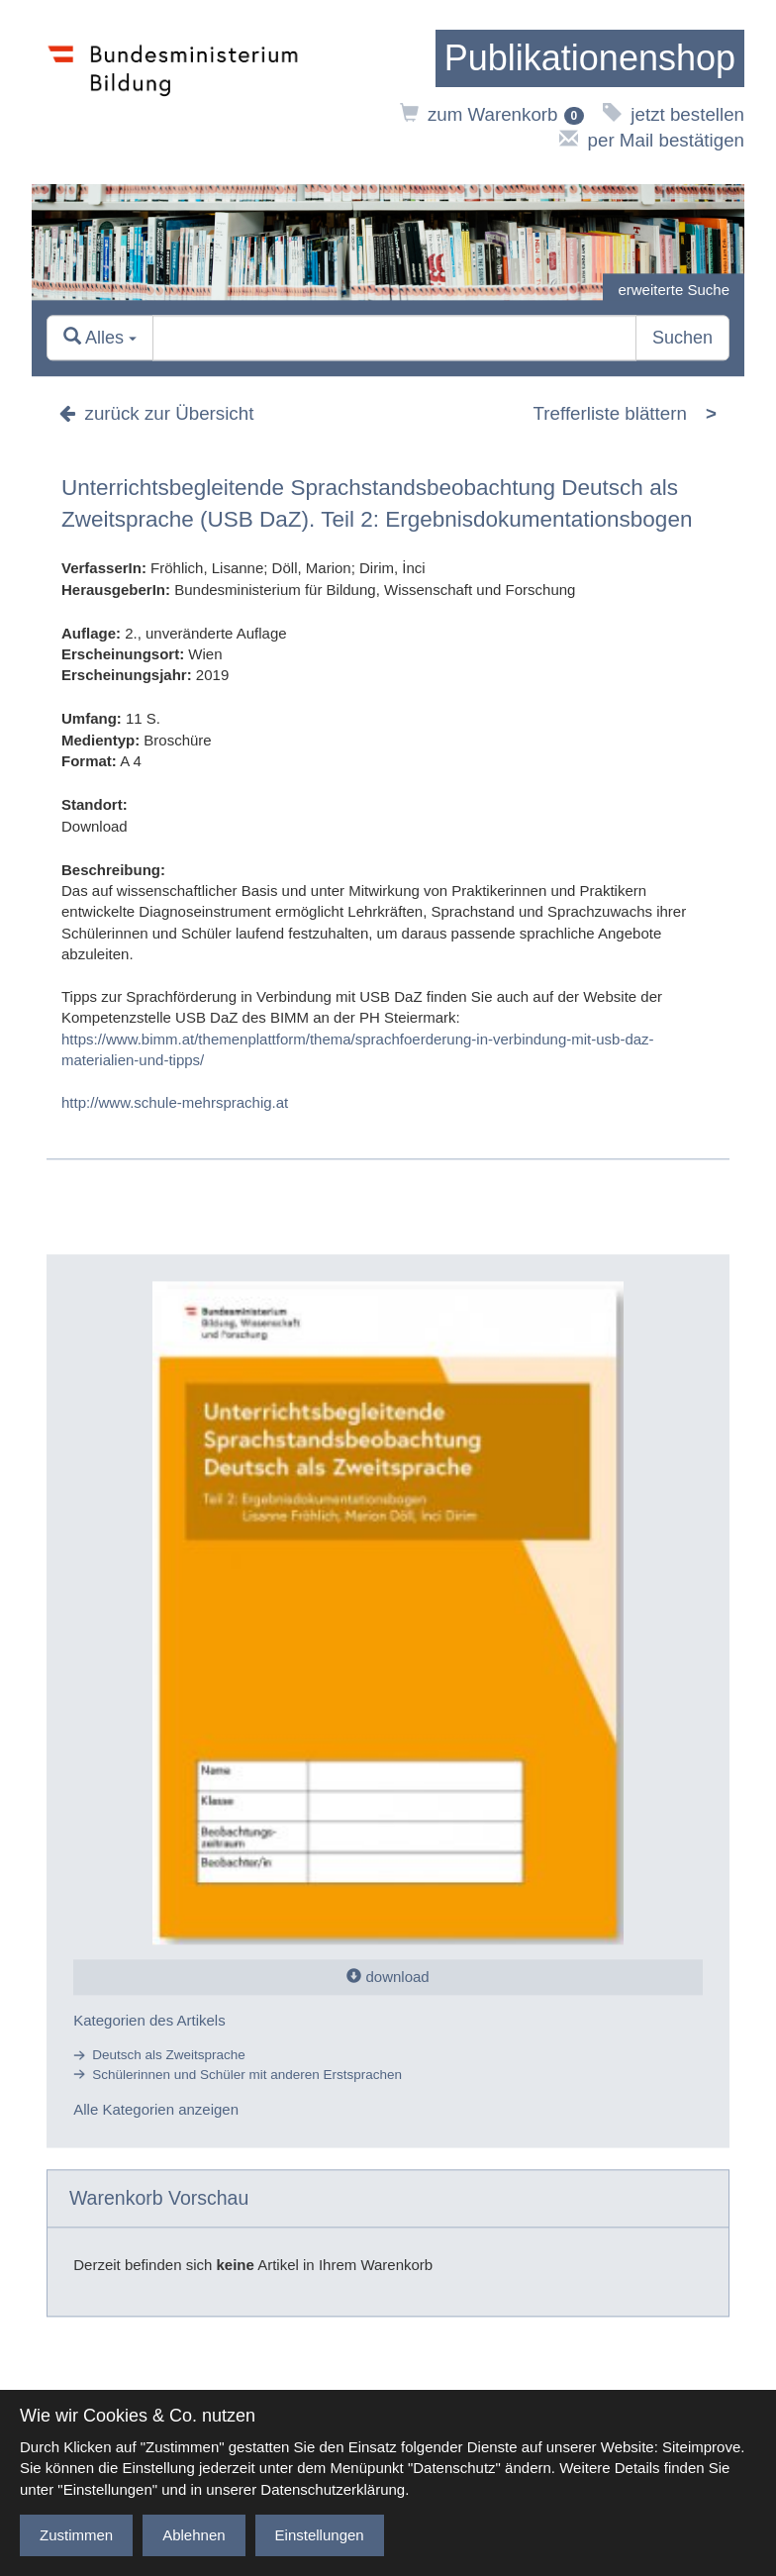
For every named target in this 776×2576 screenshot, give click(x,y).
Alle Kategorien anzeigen (156, 2109)
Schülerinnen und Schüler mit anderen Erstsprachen (247, 2074)
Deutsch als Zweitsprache (168, 2055)
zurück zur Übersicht (156, 413)
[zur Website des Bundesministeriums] (173, 92)
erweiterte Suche (673, 289)
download (387, 1976)
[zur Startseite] (590, 58)
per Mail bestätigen (651, 140)
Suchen (682, 337)
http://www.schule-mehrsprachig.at (174, 1102)
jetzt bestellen (673, 114)
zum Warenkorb (492, 114)
